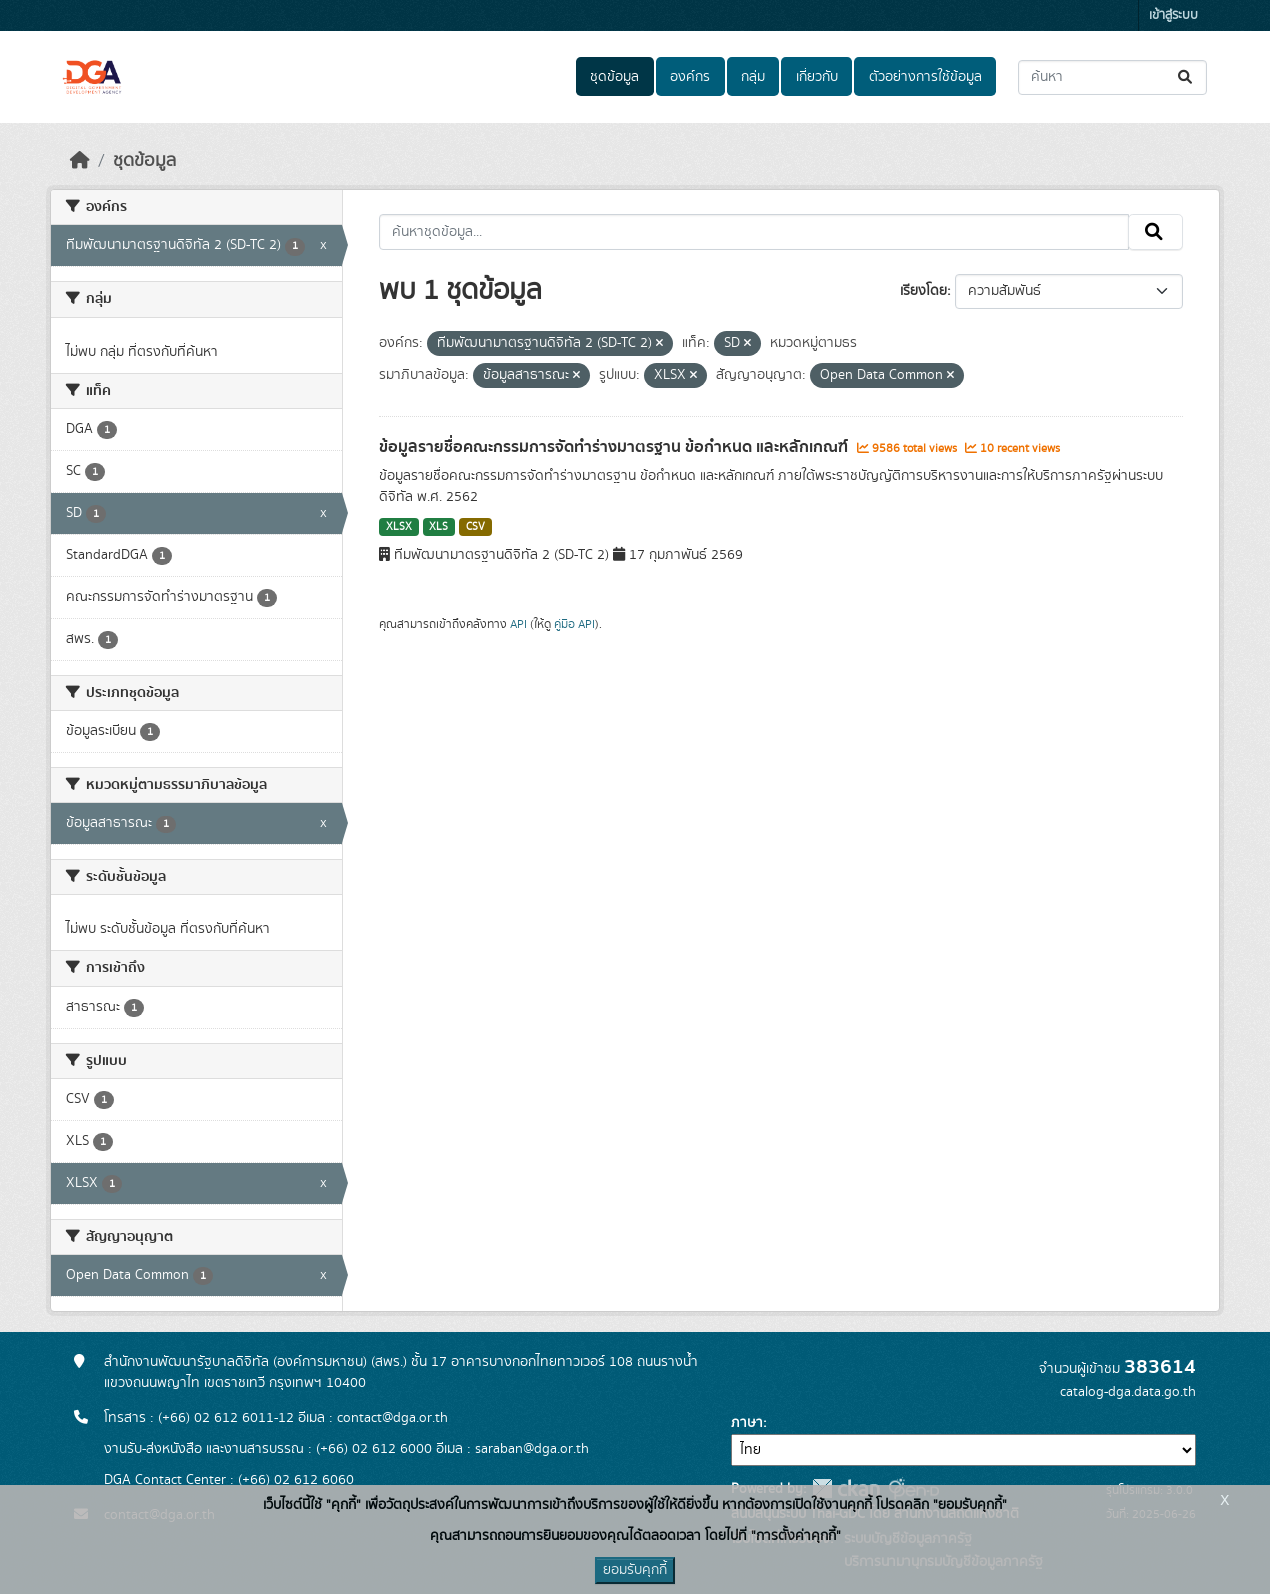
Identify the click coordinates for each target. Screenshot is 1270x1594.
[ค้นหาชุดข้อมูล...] (1112, 77)
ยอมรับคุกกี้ (635, 1570)
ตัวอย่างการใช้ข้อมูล (925, 77)
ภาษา (747, 1423)
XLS (438, 527)
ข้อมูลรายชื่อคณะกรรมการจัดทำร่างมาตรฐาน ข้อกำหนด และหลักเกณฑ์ (615, 447)
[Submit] (1186, 77)
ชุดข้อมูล (614, 77)
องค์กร (690, 77)
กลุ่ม (753, 77)
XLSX (399, 527)
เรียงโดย (923, 291)
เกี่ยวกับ (817, 77)
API (518, 624)
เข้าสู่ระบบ (1173, 15)
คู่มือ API (574, 624)
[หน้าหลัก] (80, 161)
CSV (475, 527)
